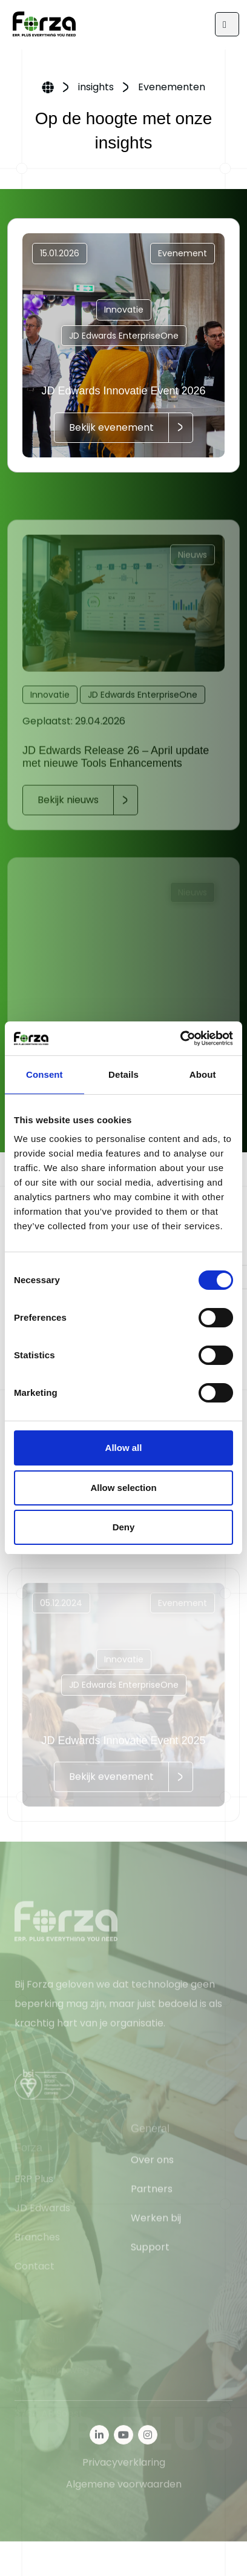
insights (96, 87)
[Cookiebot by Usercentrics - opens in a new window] (180, 1038)
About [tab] (202, 1074)
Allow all (123, 1447)
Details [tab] (123, 1074)
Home (48, 88)
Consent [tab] (44, 1074)
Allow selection (123, 1487)
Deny (124, 1527)
